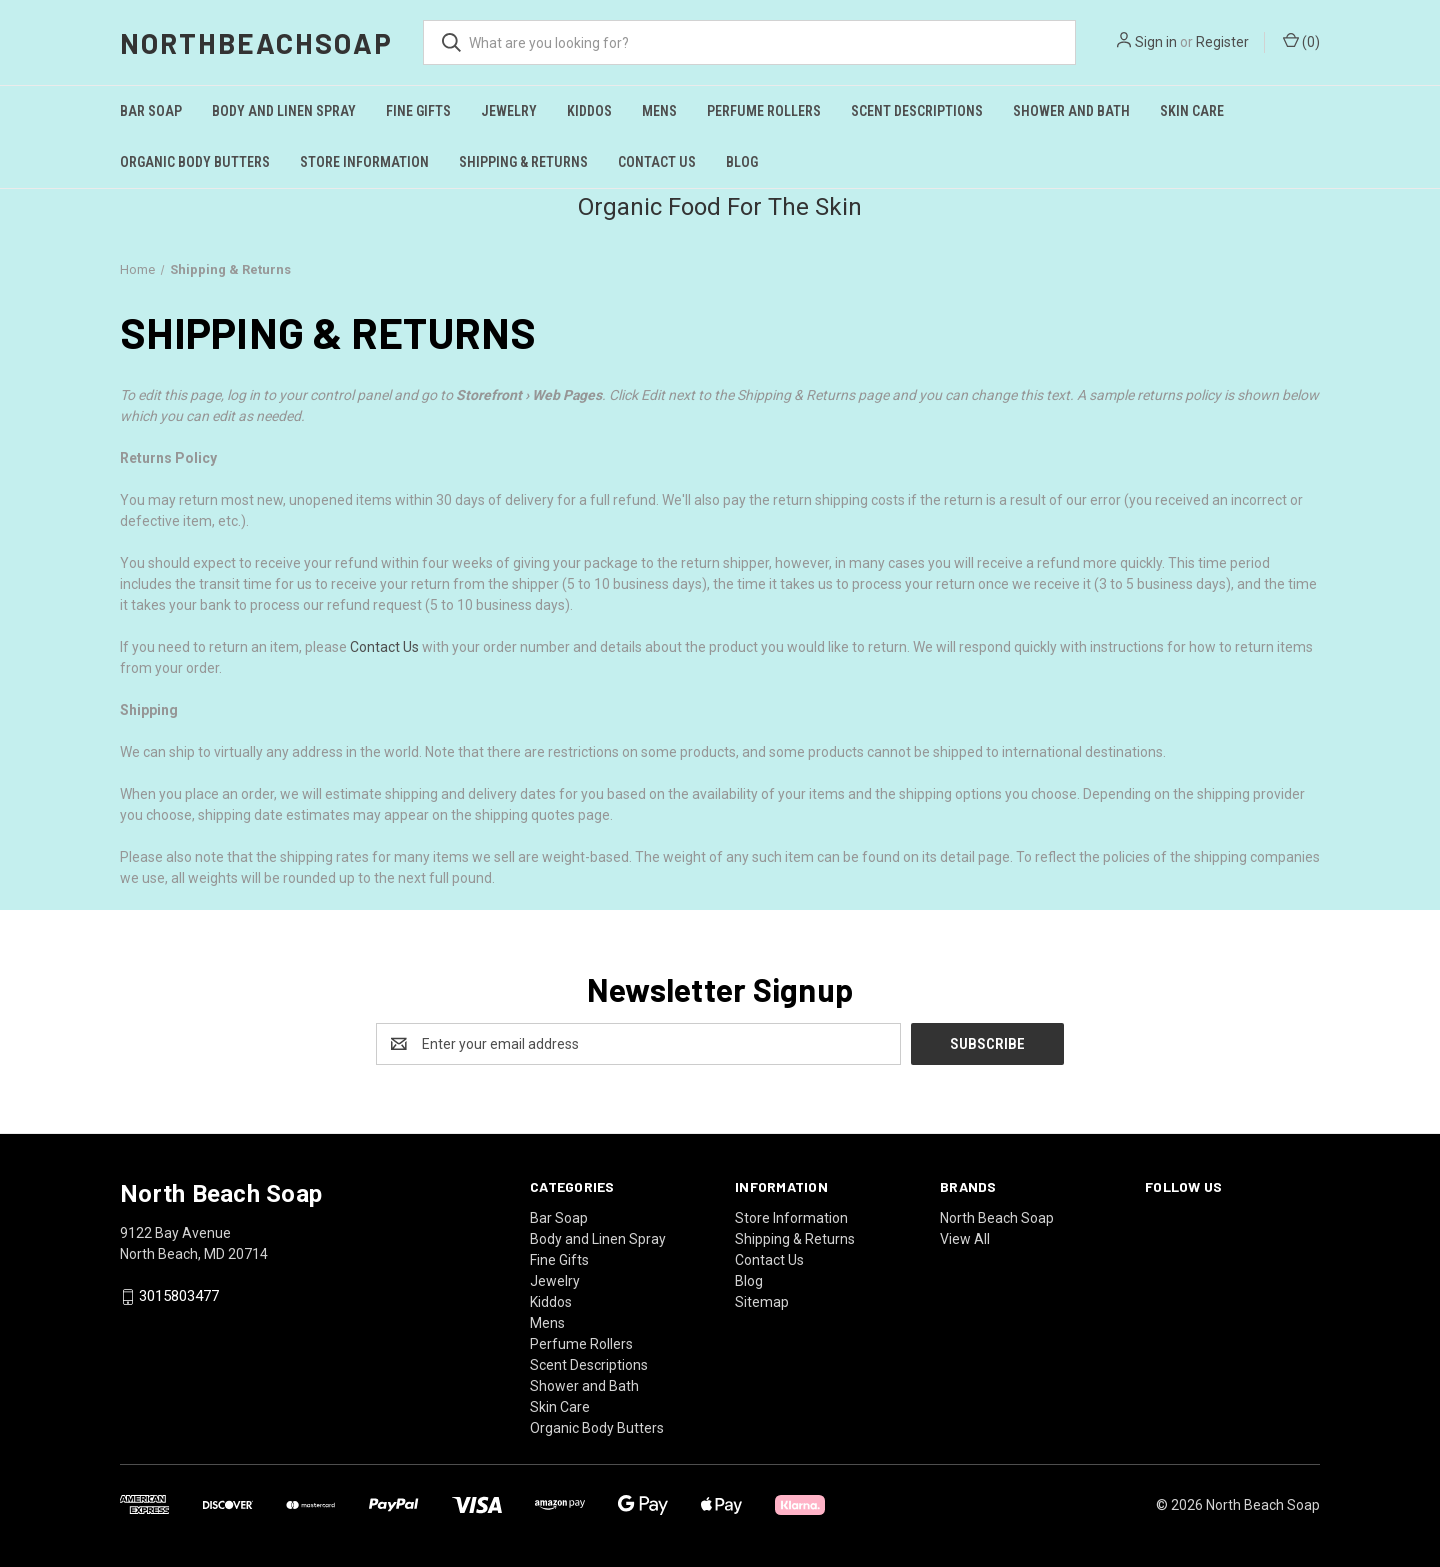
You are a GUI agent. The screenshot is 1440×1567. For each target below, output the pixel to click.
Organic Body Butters (195, 162)
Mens (659, 111)
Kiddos (589, 111)
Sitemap (762, 1302)
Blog (742, 162)
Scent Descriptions (917, 111)
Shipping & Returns (523, 162)
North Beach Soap (997, 1218)
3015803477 (179, 1297)
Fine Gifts (418, 111)
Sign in (1156, 42)
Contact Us (657, 162)
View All (965, 1239)
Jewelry (509, 111)
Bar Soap (151, 111)
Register (1222, 42)
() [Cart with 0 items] (1301, 41)
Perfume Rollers (764, 111)
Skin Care (1192, 111)
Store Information (364, 162)
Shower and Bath (1071, 111)
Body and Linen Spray (284, 111)
